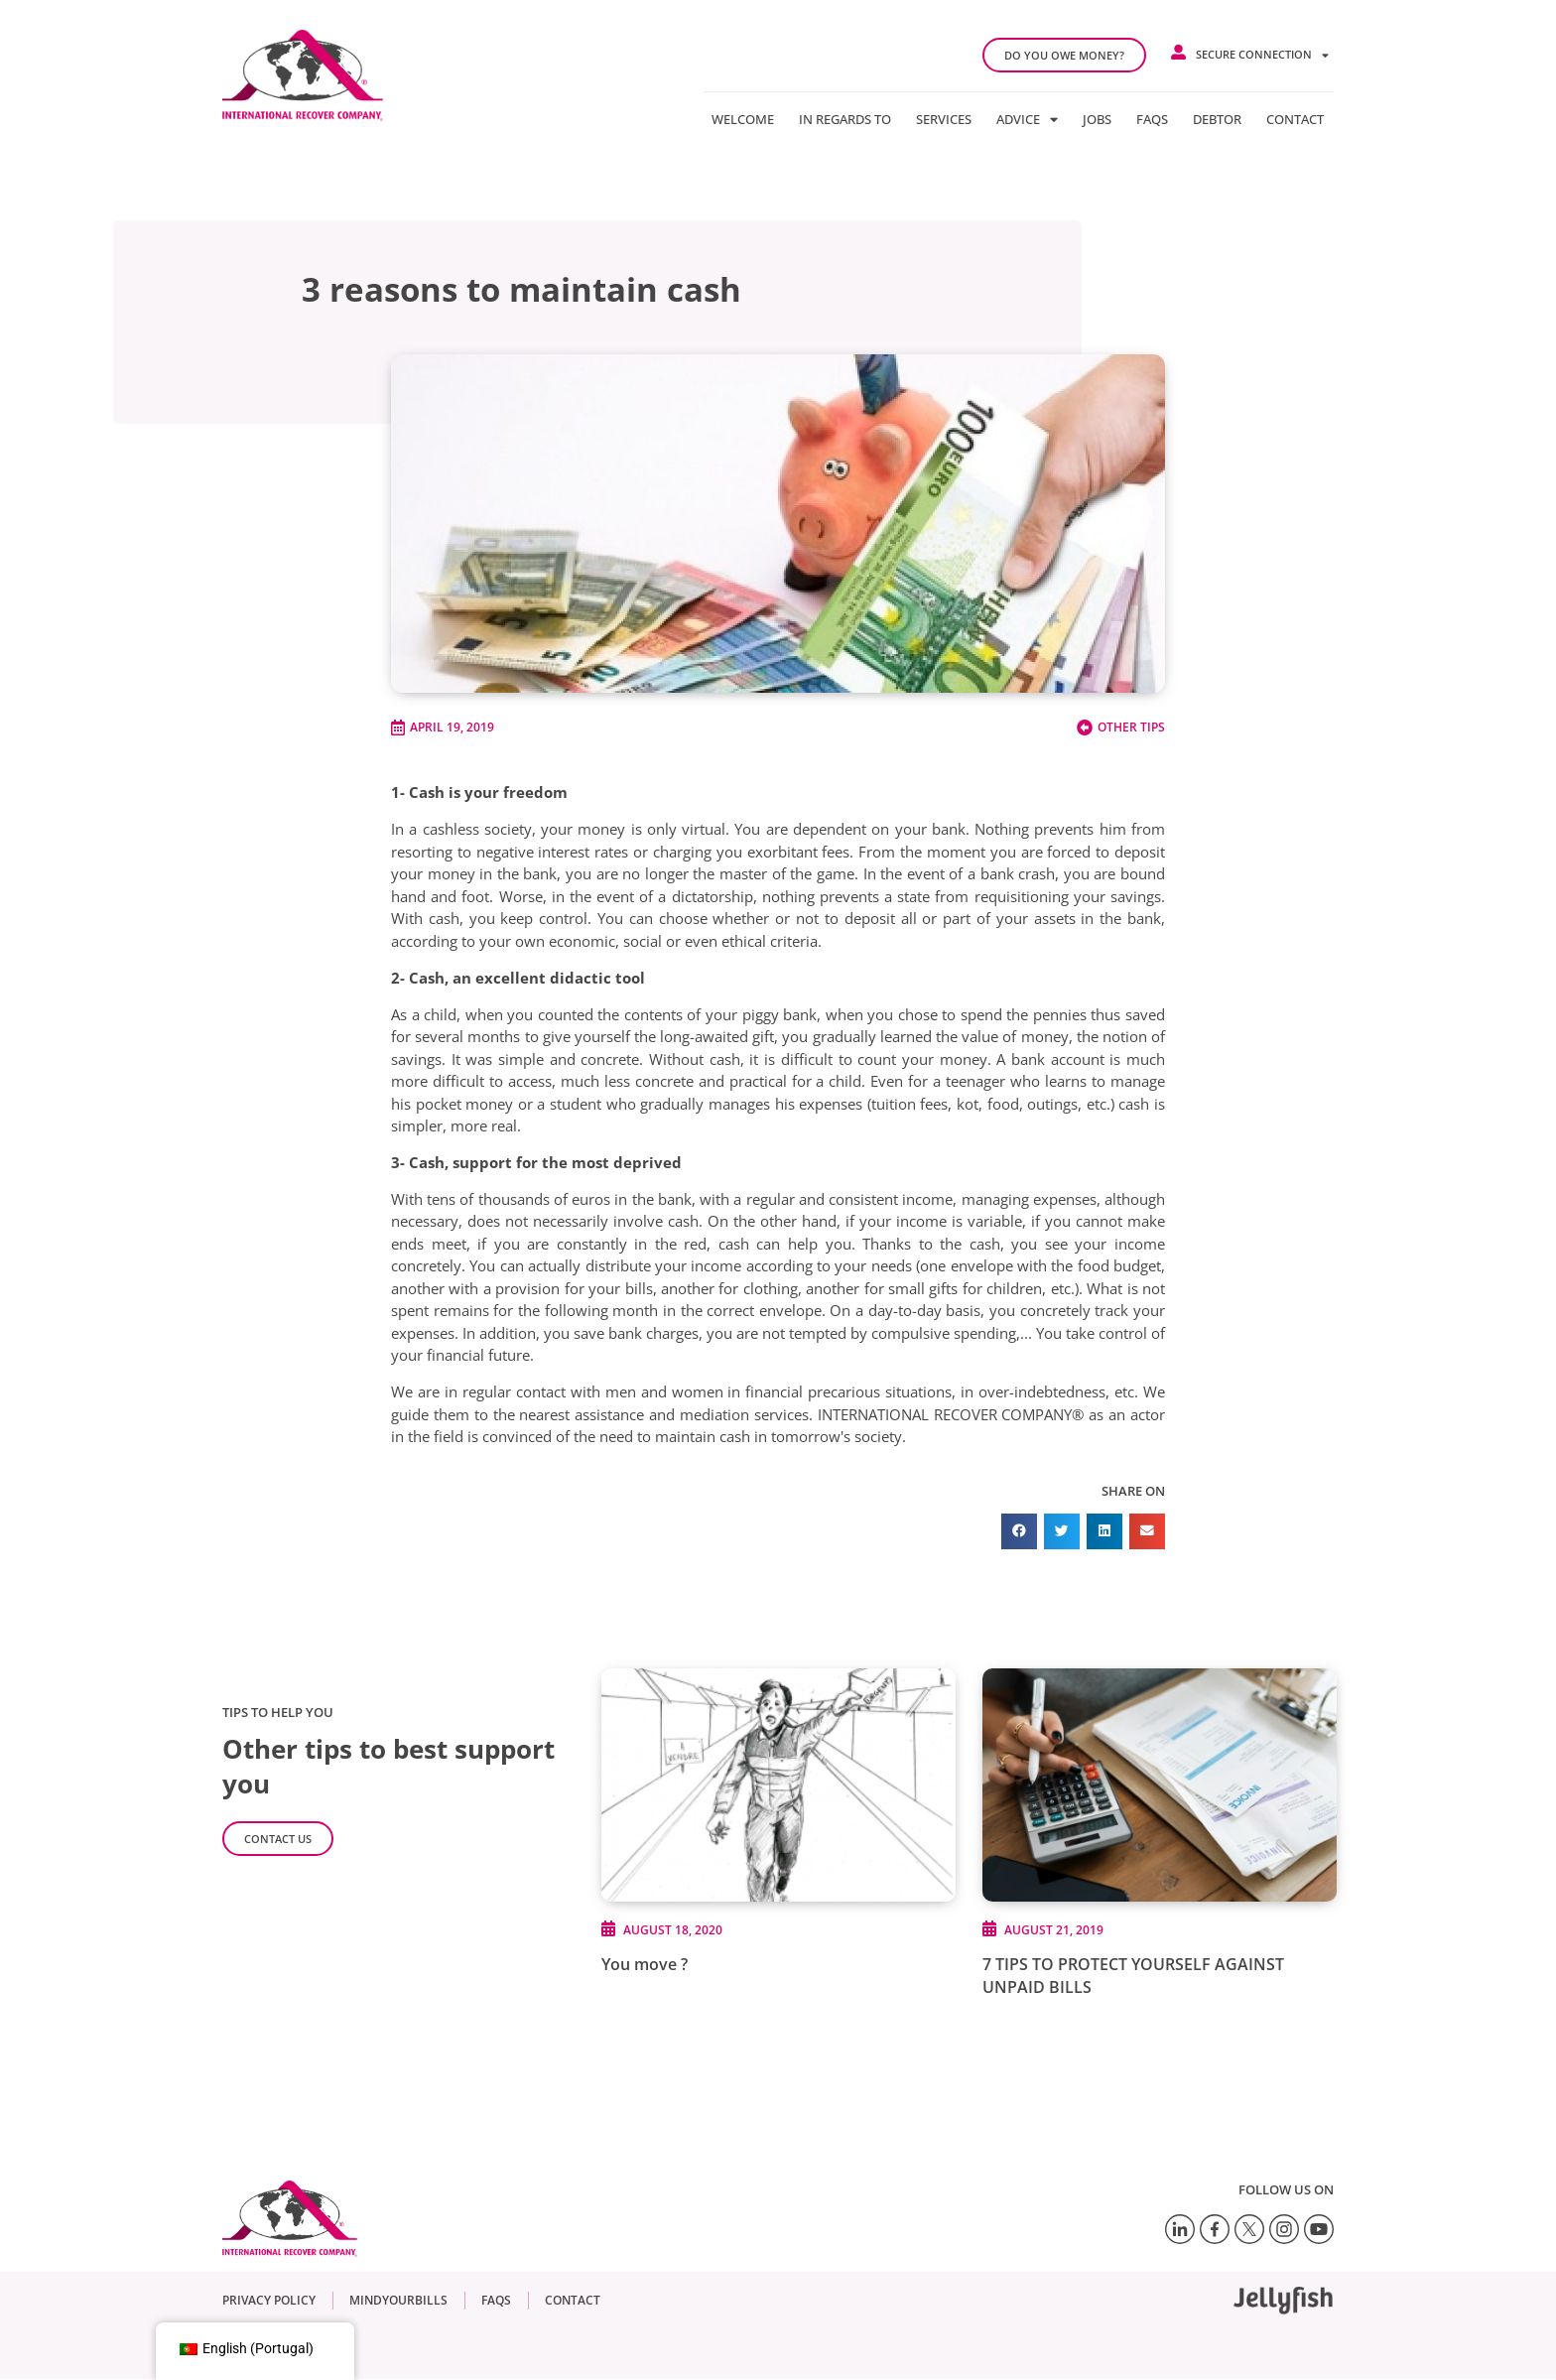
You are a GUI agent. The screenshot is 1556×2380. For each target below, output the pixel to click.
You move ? (644, 1964)
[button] (1019, 1531)
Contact (1295, 119)
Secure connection (1262, 55)
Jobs (1097, 119)
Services (944, 119)
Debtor (1217, 119)
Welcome (743, 119)
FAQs (1152, 119)
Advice (1027, 119)
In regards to (845, 119)
